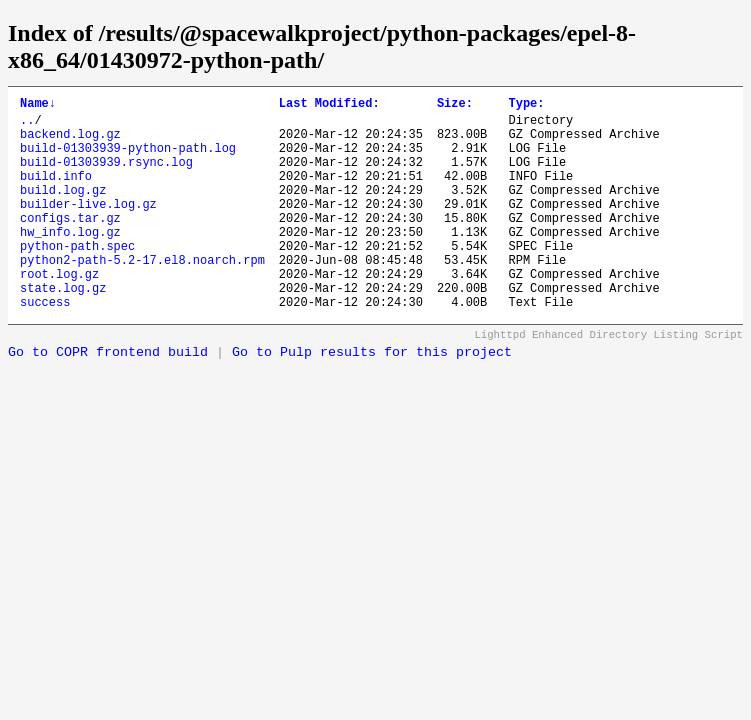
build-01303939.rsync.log (106, 176)
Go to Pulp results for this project (372, 397)
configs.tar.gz (70, 244)
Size (455, 105)
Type (526, 105)
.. (27, 125)
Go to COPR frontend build (108, 397)
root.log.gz (59, 312)
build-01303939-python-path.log (128, 159)
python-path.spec (77, 278)
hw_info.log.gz (70, 261)
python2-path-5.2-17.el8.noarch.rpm (142, 295)
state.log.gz (63, 329)
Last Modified (329, 105)
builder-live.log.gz (88, 227)
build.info (56, 193)
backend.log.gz (70, 142)
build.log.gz (63, 210)
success (45, 346)
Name (38, 105)
